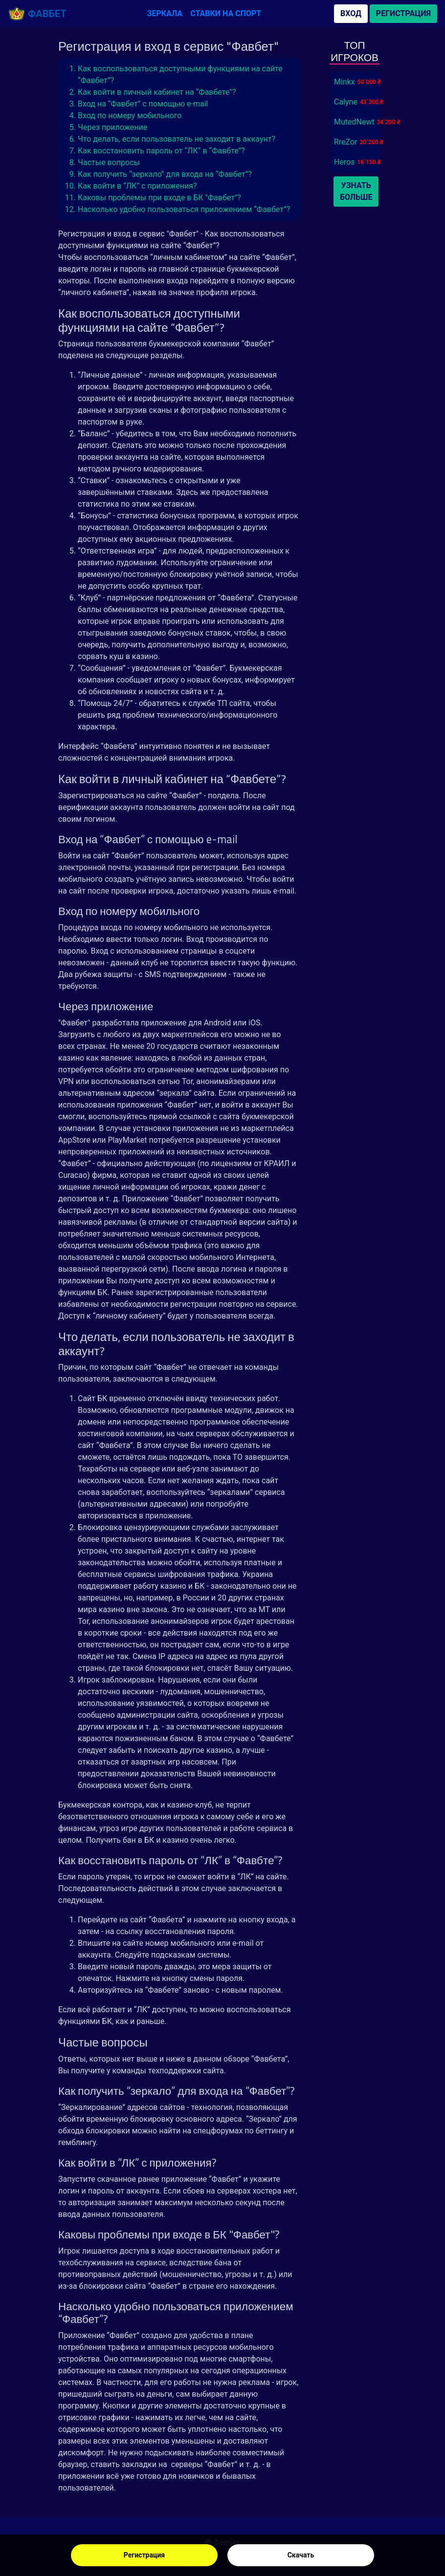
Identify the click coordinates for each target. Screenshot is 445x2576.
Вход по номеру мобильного (129, 115)
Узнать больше (356, 191)
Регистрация (144, 2555)
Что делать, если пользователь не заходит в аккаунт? (176, 139)
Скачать (301, 2555)
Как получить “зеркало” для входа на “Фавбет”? (165, 174)
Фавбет (37, 13)
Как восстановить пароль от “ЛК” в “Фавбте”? (161, 150)
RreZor (345, 142)
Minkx (344, 81)
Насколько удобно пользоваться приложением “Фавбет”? (184, 209)
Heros (344, 162)
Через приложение (112, 127)
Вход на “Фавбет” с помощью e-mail (143, 103)
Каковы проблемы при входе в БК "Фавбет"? (159, 197)
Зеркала (165, 13)
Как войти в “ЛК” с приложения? (137, 186)
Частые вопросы (109, 162)
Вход (350, 13)
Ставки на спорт (225, 13)
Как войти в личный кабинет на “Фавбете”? (157, 92)
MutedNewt (354, 122)
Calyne (345, 101)
